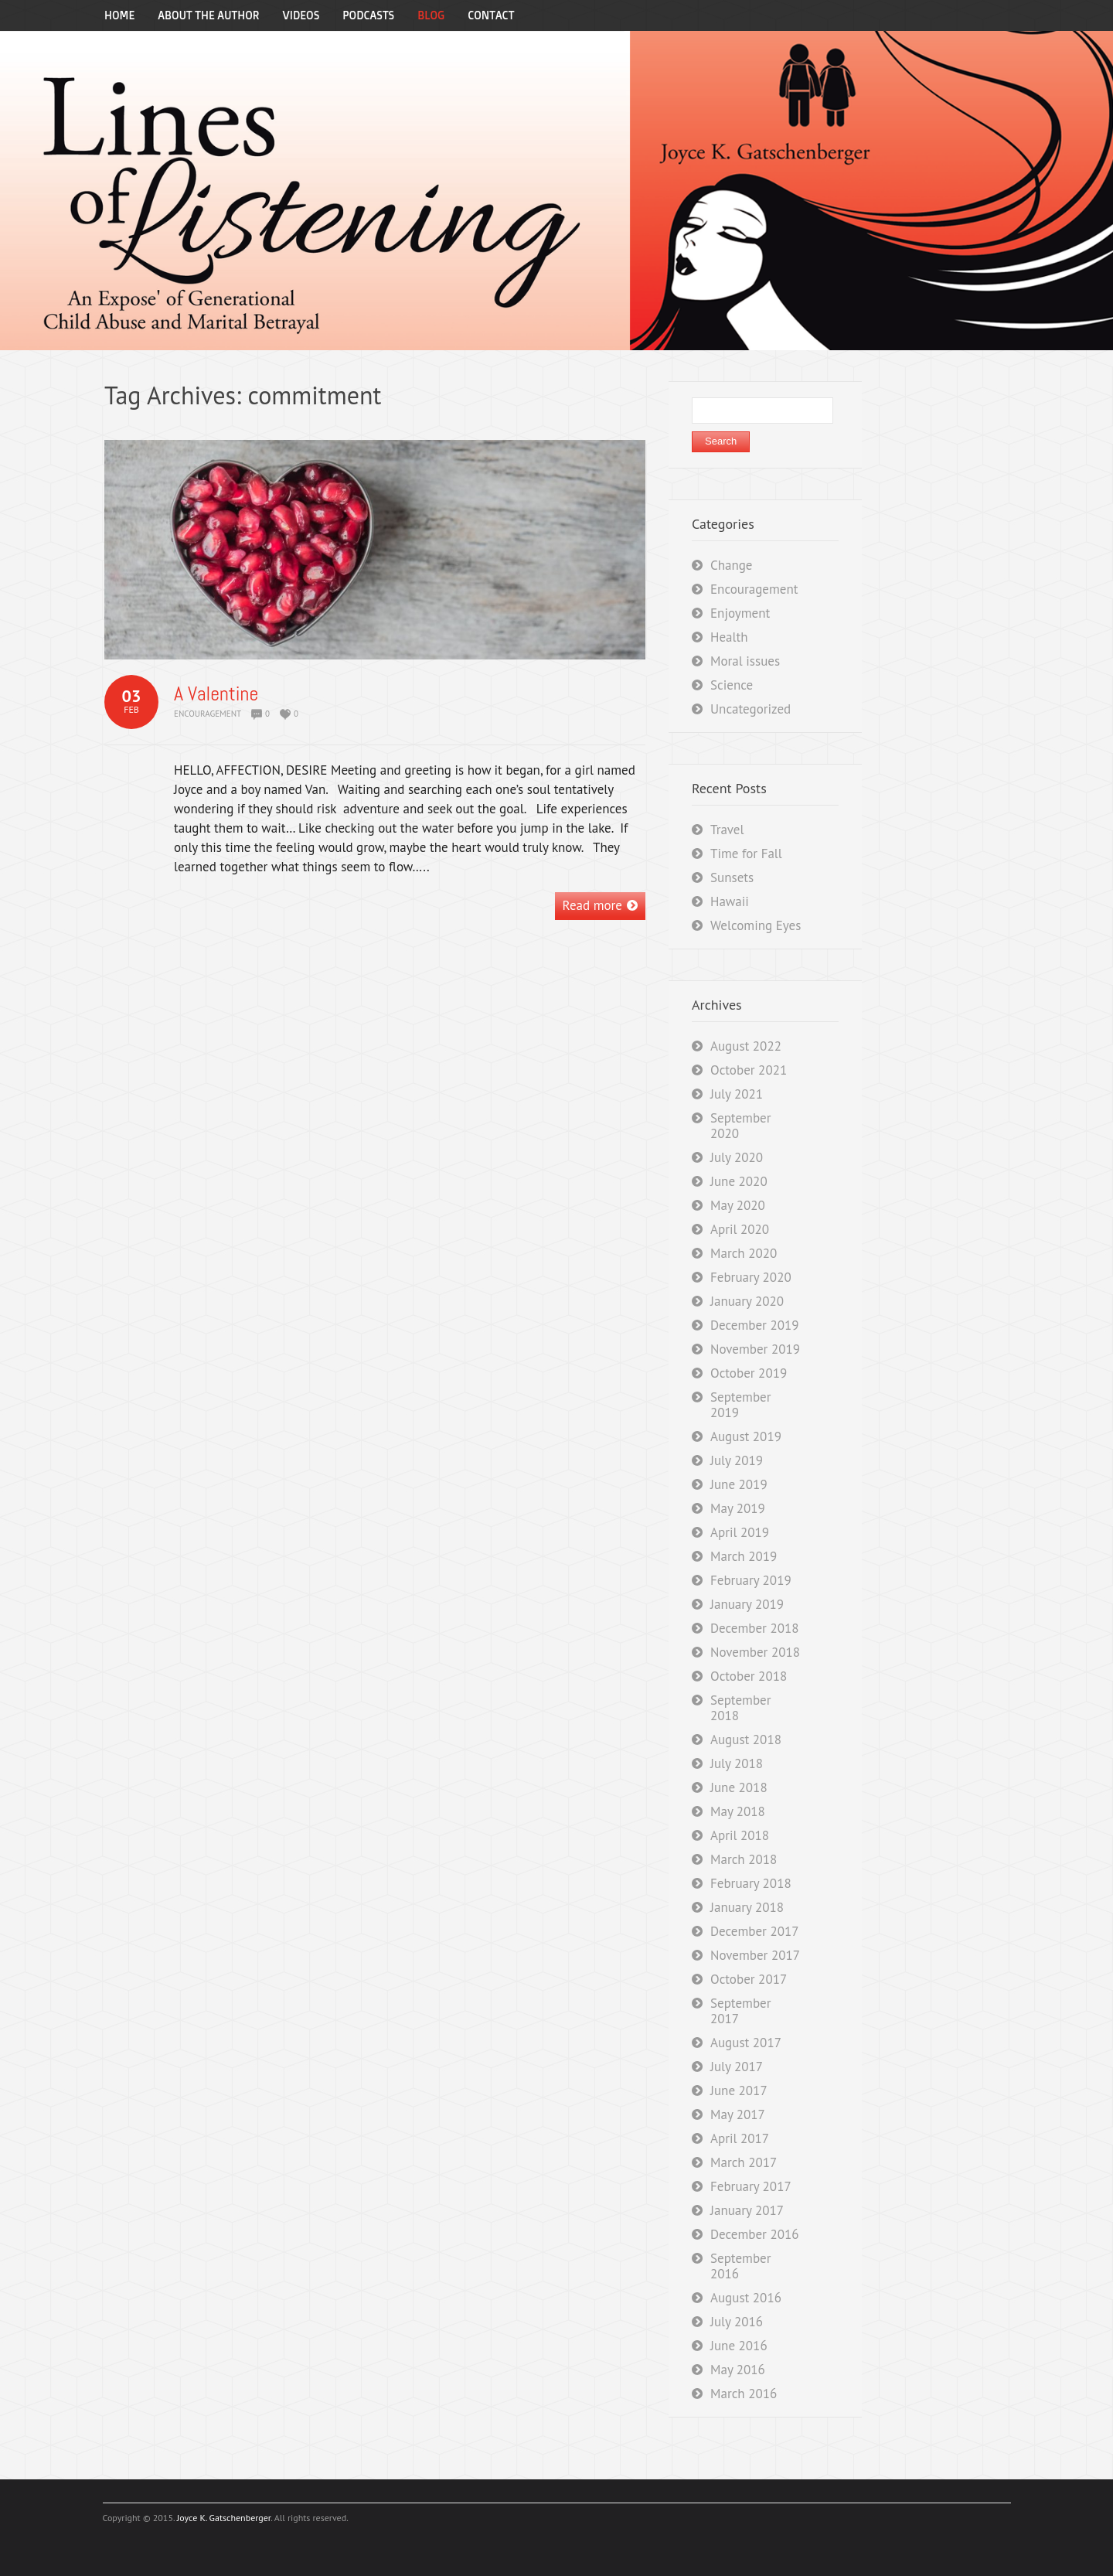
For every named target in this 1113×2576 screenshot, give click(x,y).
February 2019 (750, 1580)
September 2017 (740, 2011)
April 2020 (739, 1229)
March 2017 (743, 2162)
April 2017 (739, 2138)
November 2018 (755, 1652)
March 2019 (743, 1556)
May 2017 (737, 2114)
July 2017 (736, 2066)
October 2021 (748, 1069)
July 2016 (736, 2321)
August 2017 (745, 2042)
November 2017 (755, 1955)
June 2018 (739, 1787)
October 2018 (748, 1676)
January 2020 (747, 1301)
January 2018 (747, 1907)
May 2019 (737, 1508)
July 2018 (736, 1763)
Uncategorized (750, 708)
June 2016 (739, 2345)
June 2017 (739, 2090)
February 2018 (750, 1883)
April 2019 (739, 1532)
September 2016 (740, 2266)
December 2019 (754, 1325)
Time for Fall (746, 853)
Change (731, 565)
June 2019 (739, 1484)
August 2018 (745, 1739)
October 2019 (748, 1373)
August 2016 (745, 2297)
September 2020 (740, 1125)
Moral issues (745, 661)
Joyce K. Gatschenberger (224, 2517)
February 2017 (750, 2186)
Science (731, 684)
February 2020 (750, 1277)
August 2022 (745, 1046)
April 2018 (739, 1835)
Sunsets (732, 877)
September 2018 (740, 1708)
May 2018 (737, 1811)
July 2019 (736, 1460)
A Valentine (216, 694)
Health (729, 637)
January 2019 (747, 1604)
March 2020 (743, 1253)
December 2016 (754, 2234)
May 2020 (737, 1205)
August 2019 (745, 1436)
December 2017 (754, 1931)
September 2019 (740, 1405)
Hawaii (729, 901)
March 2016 (743, 2393)
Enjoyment (740, 613)
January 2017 (747, 2210)
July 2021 (736, 1093)
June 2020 (739, 1181)
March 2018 (743, 1859)
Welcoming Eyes (755, 925)
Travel (727, 829)
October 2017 (748, 1979)
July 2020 (736, 1157)
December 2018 (754, 1628)
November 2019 (755, 1349)
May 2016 (737, 2369)
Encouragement (207, 713)
